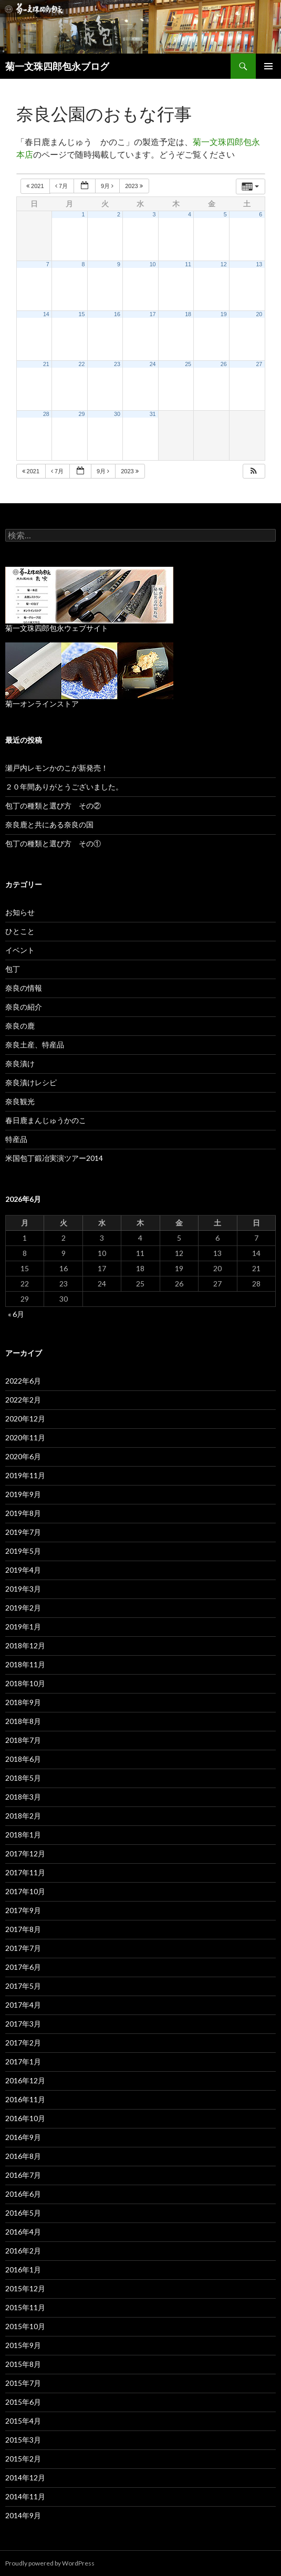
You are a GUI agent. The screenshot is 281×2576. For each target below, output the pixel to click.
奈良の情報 (23, 987)
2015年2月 (23, 2458)
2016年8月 (23, 2156)
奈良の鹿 (20, 1025)
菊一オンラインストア (42, 703)
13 (259, 264)
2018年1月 (23, 1834)
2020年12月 (25, 1418)
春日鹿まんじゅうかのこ (45, 1120)
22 (82, 364)
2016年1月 (23, 2269)
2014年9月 (23, 2515)
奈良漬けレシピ (31, 1082)
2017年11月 (25, 1872)
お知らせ (20, 912)
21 (46, 364)
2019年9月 (23, 1494)
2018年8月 (23, 1721)
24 (153, 364)
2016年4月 (23, 2231)
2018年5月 (23, 1777)
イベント (20, 950)
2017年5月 (23, 1985)
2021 (36, 186)
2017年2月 (23, 2042)
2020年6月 (23, 1456)
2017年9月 (23, 1910)
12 (224, 264)
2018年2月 (23, 1815)
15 (82, 314)
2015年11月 (25, 2307)
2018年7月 (23, 1740)
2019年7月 (23, 1532)
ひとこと (20, 931)
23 (117, 364)
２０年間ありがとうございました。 (64, 786)
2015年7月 (23, 2382)
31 (153, 414)
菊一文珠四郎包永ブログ (57, 66)
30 (117, 414)
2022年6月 (23, 1380)
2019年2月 (23, 1607)
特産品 (16, 1139)
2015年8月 (23, 2364)
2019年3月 (23, 1588)
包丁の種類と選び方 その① (53, 843)
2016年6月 (23, 2193)
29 (82, 414)
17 (153, 314)
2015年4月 (23, 2420)
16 (117, 314)
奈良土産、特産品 (34, 1044)
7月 (62, 186)
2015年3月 (23, 2439)
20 (259, 314)
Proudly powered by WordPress (50, 2563)
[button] (253, 471)
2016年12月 (25, 2080)
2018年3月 (23, 1796)
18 (188, 314)
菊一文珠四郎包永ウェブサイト (56, 628)
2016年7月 (23, 2174)
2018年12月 (25, 1645)
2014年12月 (25, 2477)
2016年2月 (23, 2250)
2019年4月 (23, 1569)
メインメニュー (268, 66)
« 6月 (16, 1314)
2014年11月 (25, 2496)
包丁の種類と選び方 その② (53, 805)
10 (153, 264)
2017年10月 (25, 1891)
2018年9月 (23, 1702)
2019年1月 (23, 1626)
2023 (134, 186)
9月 (108, 186)
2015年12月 (25, 2288)
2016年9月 (23, 2137)
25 (188, 364)
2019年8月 (23, 1513)
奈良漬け (20, 1063)
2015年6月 (23, 2401)
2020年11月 (25, 1437)
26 (224, 364)
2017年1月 (23, 2061)
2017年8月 (23, 1929)
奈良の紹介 (23, 1006)
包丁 (12, 968)
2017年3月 (23, 2023)
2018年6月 (23, 1758)
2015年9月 (23, 2345)
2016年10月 (25, 2118)
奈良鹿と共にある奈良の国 (49, 824)
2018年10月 (25, 1683)
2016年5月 (23, 2212)
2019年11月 (25, 1475)
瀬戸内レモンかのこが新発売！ (56, 767)
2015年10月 (25, 2326)
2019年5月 (23, 1550)
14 (46, 314)
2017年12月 (25, 1853)
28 (46, 414)
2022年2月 (23, 1399)
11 (188, 264)
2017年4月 (23, 2004)
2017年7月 (23, 1948)
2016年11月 (25, 2099)
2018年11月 (25, 1664)
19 (224, 314)
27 (259, 364)
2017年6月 (23, 1966)
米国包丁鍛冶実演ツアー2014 (54, 1158)
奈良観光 (20, 1101)
